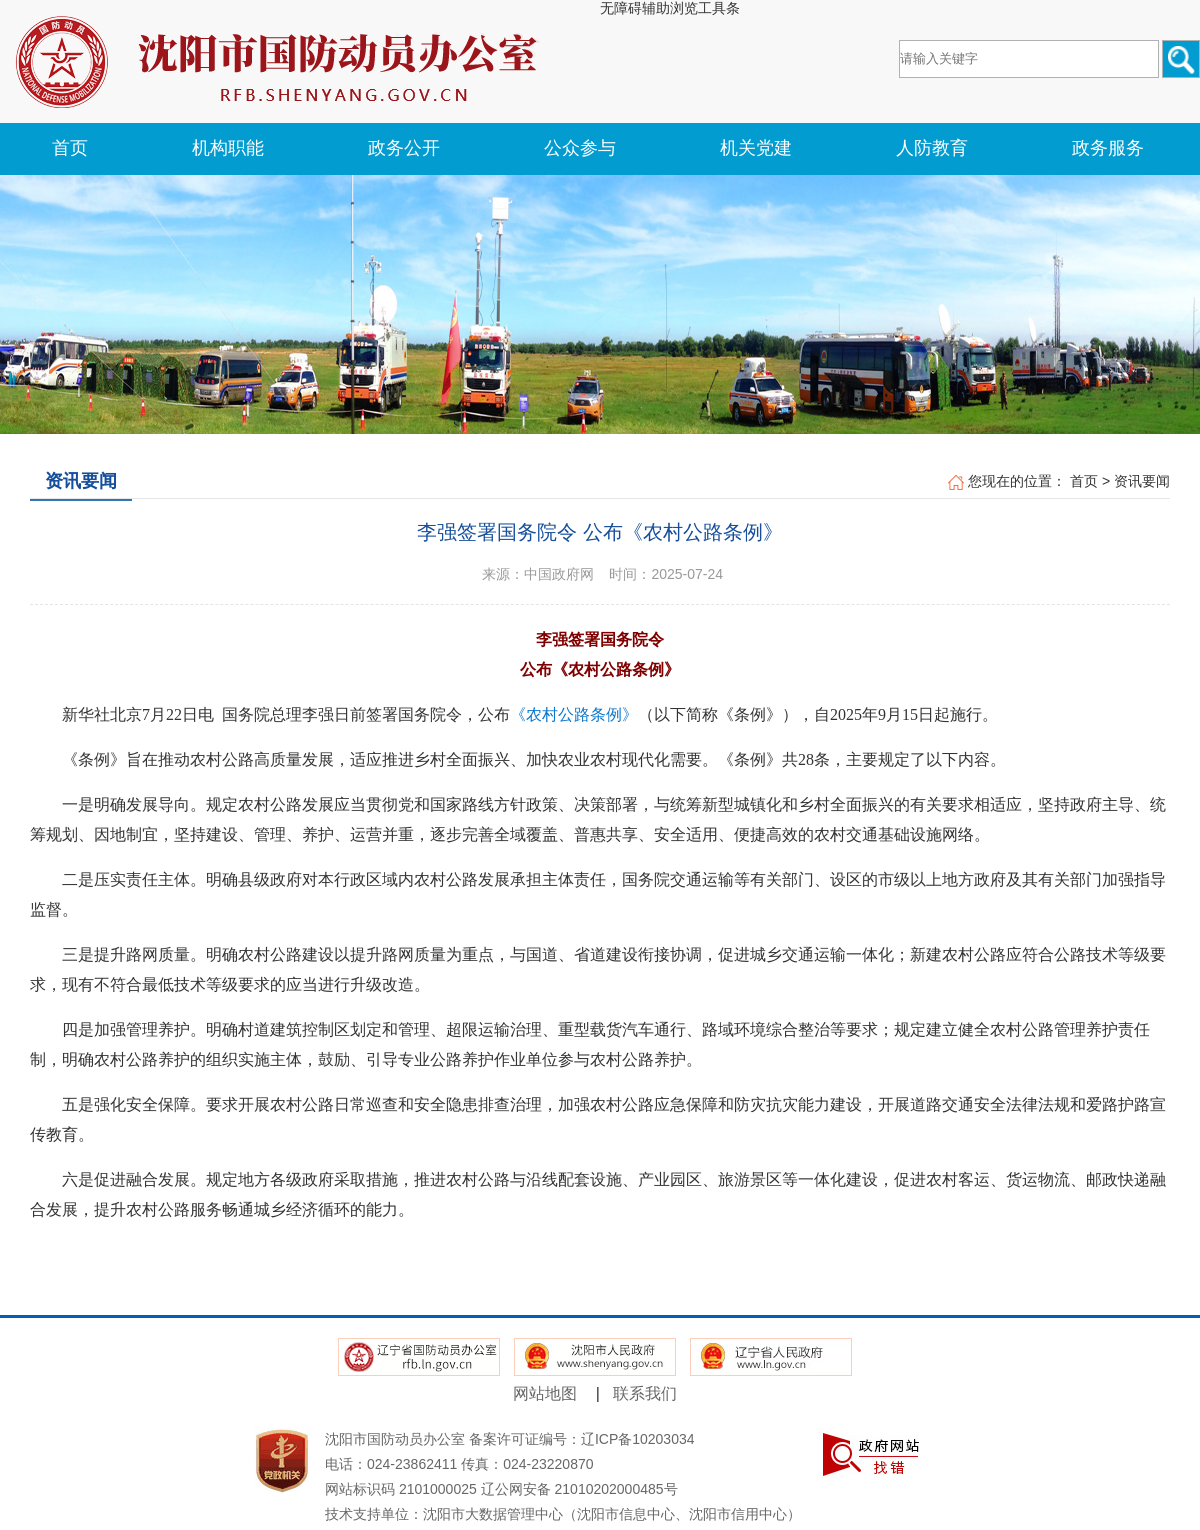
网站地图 (545, 1393)
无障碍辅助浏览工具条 (670, 8)
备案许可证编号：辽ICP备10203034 (582, 1439)
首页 (1084, 481)
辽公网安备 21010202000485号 (579, 1489)
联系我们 (645, 1393)
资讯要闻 (1142, 481)
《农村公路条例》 (574, 714)
